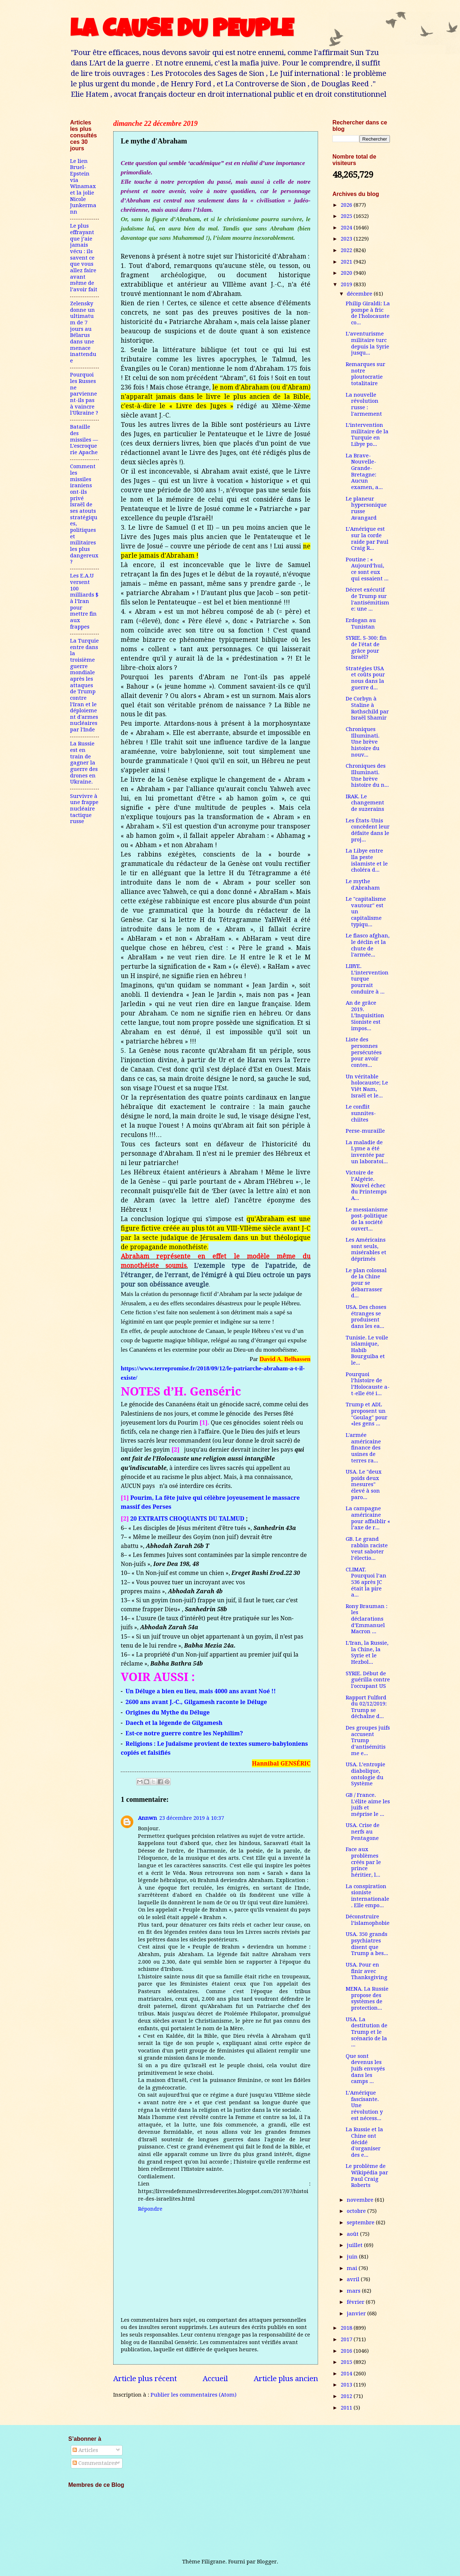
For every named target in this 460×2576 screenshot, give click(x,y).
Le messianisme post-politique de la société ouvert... (367, 1219)
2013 (347, 2384)
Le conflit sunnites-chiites (361, 1113)
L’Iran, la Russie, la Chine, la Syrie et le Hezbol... (367, 1652)
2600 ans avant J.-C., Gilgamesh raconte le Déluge (196, 1702)
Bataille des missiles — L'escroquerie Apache (84, 440)
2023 (347, 239)
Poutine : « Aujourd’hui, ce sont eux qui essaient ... (367, 569)
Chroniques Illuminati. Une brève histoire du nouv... (363, 742)
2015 (347, 2362)
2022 (347, 250)
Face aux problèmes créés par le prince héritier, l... (363, 1862)
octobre (357, 2211)
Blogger (267, 2561)
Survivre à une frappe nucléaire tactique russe (84, 809)
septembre (361, 2222)
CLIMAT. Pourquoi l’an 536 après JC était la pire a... (366, 1582)
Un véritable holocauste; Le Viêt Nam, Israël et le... (367, 1086)
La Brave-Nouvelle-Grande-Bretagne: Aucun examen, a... (364, 471)
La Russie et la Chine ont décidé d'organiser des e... (364, 2142)
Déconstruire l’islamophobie (368, 1919)
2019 (347, 284)
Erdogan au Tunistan (361, 623)
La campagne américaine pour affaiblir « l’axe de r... (368, 1518)
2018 (347, 2328)
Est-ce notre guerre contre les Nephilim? (184, 1733)
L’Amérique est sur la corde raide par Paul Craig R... (367, 538)
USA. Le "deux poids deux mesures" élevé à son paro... (364, 1485)
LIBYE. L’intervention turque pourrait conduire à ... (367, 979)
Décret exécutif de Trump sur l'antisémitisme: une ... (367, 599)
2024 (347, 227)
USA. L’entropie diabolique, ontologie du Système (365, 1774)
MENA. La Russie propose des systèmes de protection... (367, 1998)
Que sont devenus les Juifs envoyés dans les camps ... (365, 2069)
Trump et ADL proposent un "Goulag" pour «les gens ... (366, 1414)
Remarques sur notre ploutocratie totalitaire (365, 374)
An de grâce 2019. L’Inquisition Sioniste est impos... (365, 1016)
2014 (347, 2373)
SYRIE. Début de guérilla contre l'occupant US (368, 1679)
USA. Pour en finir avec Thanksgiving (366, 1971)
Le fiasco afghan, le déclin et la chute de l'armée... (368, 945)
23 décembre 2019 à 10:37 (191, 1818)
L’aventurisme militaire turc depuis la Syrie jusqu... (367, 343)
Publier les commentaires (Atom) (193, 2395)
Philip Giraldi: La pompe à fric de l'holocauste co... (368, 313)
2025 (347, 216)
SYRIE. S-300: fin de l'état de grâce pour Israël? (366, 647)
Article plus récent (145, 2378)
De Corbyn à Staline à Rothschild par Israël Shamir (367, 708)
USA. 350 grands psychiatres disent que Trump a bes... (367, 1943)
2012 (347, 2396)
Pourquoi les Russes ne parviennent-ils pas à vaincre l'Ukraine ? (84, 393)
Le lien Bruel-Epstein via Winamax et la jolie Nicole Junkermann (83, 186)
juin (353, 2256)
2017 (347, 2339)
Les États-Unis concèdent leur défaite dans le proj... (368, 830)
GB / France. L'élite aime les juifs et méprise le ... (368, 1804)
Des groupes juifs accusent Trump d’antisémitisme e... (368, 1741)
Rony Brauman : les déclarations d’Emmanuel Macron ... (366, 1619)
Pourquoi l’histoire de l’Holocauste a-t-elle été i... (368, 1384)
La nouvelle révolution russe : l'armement (364, 404)
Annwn (147, 1818)
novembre (361, 2200)
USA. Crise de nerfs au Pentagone (363, 1831)
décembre (360, 294)
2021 (347, 262)
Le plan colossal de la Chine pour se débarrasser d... (366, 1283)
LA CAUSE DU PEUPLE (181, 31)
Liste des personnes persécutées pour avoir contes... (364, 1052)
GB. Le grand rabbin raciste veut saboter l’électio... (367, 1548)
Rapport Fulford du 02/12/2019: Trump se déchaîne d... (366, 1707)
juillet (355, 2245)
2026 (347, 205)
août (353, 2234)
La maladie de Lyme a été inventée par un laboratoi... (367, 1152)
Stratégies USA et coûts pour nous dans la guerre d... (365, 678)
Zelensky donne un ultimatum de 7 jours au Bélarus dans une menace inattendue (83, 332)
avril (354, 2279)
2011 (347, 2407)
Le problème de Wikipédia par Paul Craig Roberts (367, 2175)
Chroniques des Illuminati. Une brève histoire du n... (367, 775)
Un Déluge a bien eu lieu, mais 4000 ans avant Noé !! (200, 1691)
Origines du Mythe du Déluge (167, 1712)
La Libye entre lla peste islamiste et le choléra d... (367, 860)
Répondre (150, 2209)
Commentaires (95, 2463)
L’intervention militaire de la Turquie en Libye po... (367, 434)
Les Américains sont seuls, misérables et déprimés (366, 1249)
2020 (347, 273)
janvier (357, 2313)
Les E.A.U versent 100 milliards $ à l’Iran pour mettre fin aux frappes (84, 601)
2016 (347, 2351)
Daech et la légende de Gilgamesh (173, 1723)
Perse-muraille (365, 1131)
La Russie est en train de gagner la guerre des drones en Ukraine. (84, 762)
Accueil (215, 2378)
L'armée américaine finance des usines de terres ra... (363, 1448)
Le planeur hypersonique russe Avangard (366, 508)
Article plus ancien (286, 2378)
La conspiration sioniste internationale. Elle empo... (367, 1896)
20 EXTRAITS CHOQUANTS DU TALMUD (187, 1518)
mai (353, 2268)
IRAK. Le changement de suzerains (365, 802)
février (356, 2302)
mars (354, 2291)
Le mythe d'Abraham (363, 884)
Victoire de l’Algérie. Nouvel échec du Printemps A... (366, 1185)
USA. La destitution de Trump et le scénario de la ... (366, 2032)
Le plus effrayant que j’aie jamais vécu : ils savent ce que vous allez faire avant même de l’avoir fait (83, 258)
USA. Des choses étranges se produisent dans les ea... (366, 1316)
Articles (85, 2450)
